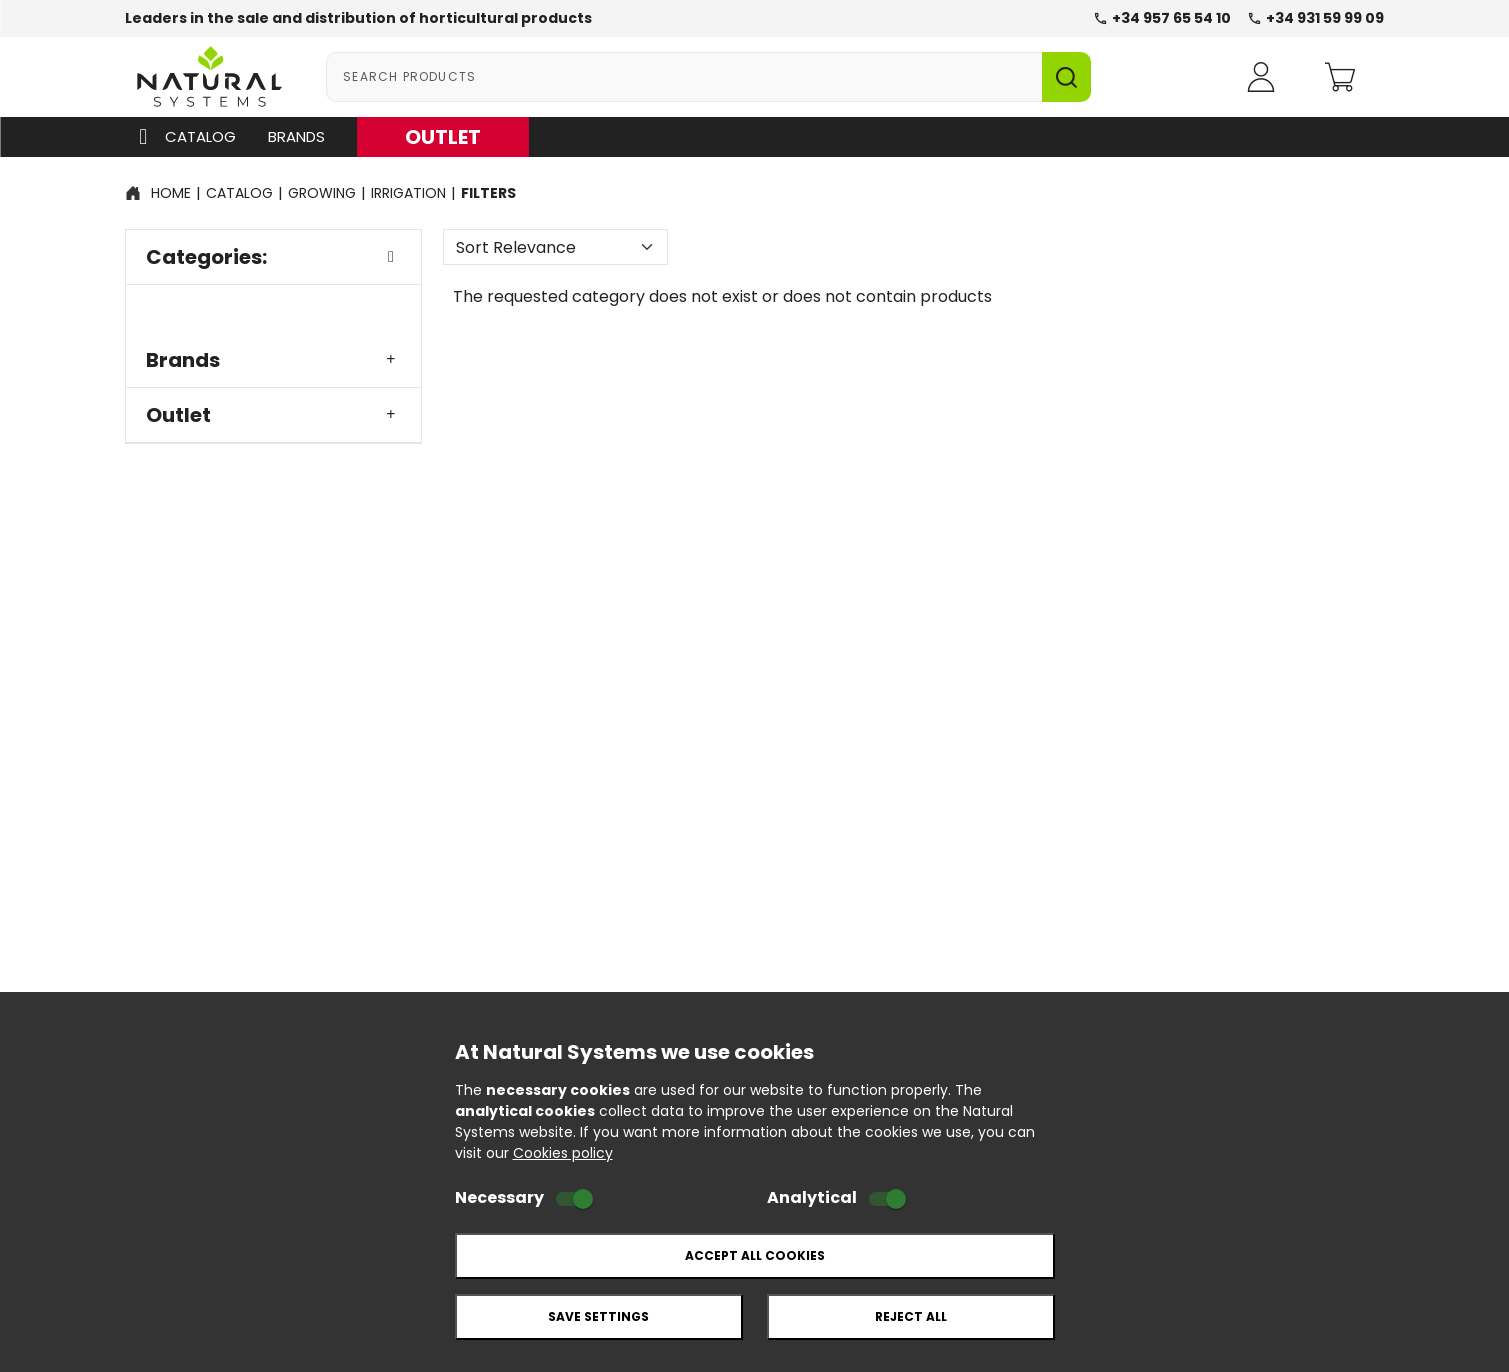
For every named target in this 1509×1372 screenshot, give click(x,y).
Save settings (598, 1316)
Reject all (911, 1316)
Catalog (182, 137)
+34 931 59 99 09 (1315, 18)
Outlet (273, 415)
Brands (296, 136)
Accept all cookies (755, 1255)
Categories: (273, 257)
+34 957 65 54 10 (1162, 18)
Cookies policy (563, 1153)
